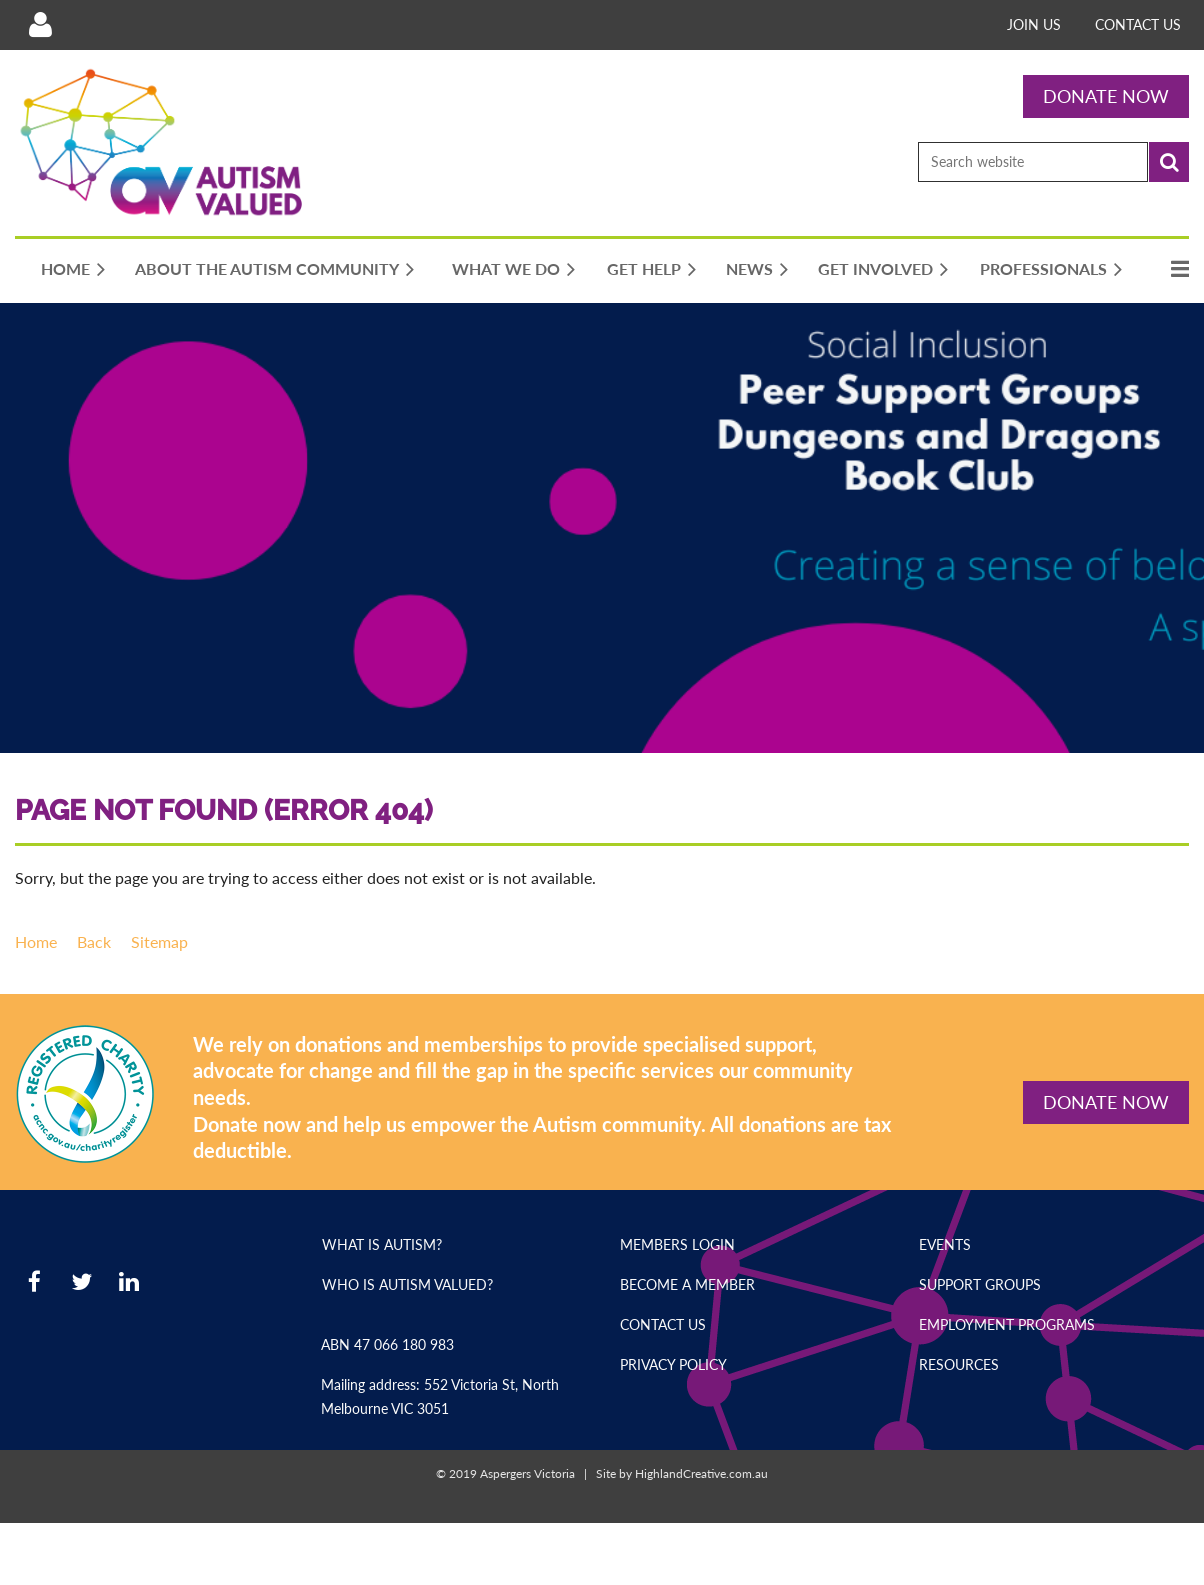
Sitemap (159, 941)
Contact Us (1138, 24)
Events (945, 1244)
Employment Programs (1007, 1324)
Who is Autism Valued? (407, 1284)
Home (36, 941)
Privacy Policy (673, 1364)
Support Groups (980, 1284)
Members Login (677, 1244)
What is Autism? (382, 1244)
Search (1169, 162)
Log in (40, 25)
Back (94, 941)
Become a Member (687, 1284)
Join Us (1034, 24)
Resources (959, 1364)
